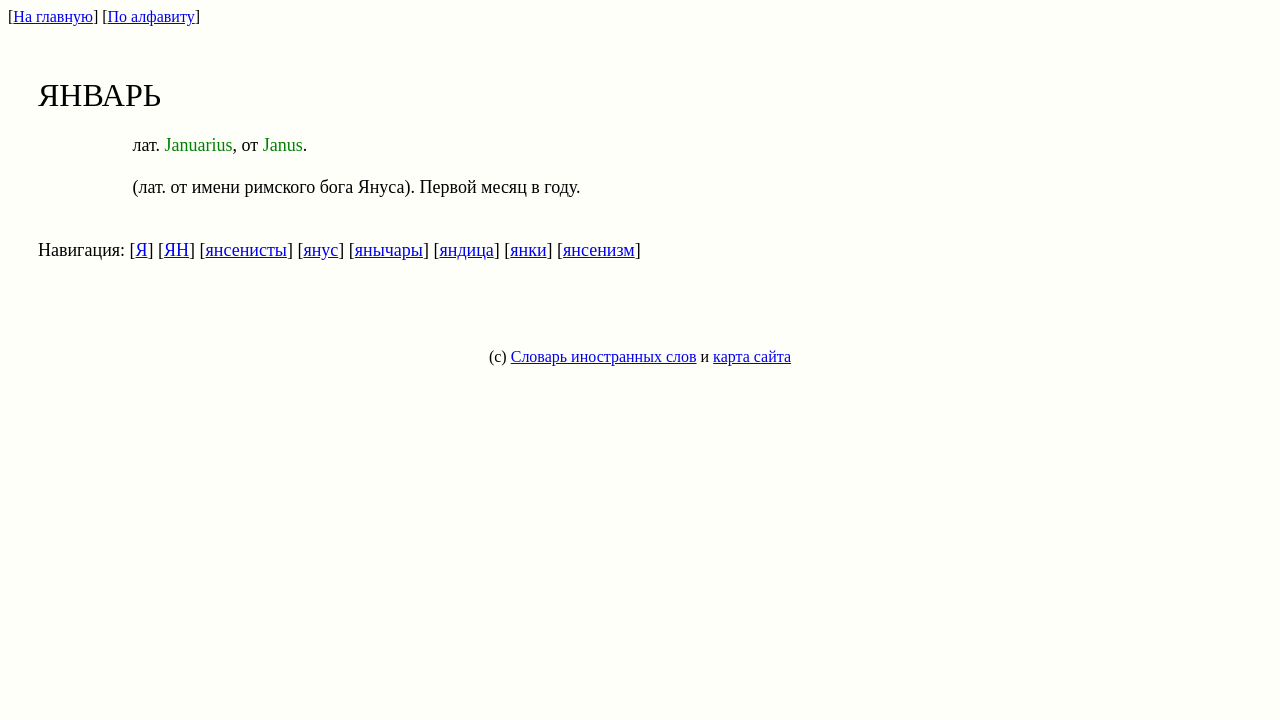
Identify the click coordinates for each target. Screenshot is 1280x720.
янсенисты (246, 250)
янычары (389, 250)
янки (528, 250)
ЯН (176, 250)
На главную (53, 16)
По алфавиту (151, 16)
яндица (466, 250)
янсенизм (599, 250)
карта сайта (752, 356)
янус (320, 250)
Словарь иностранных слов (604, 356)
